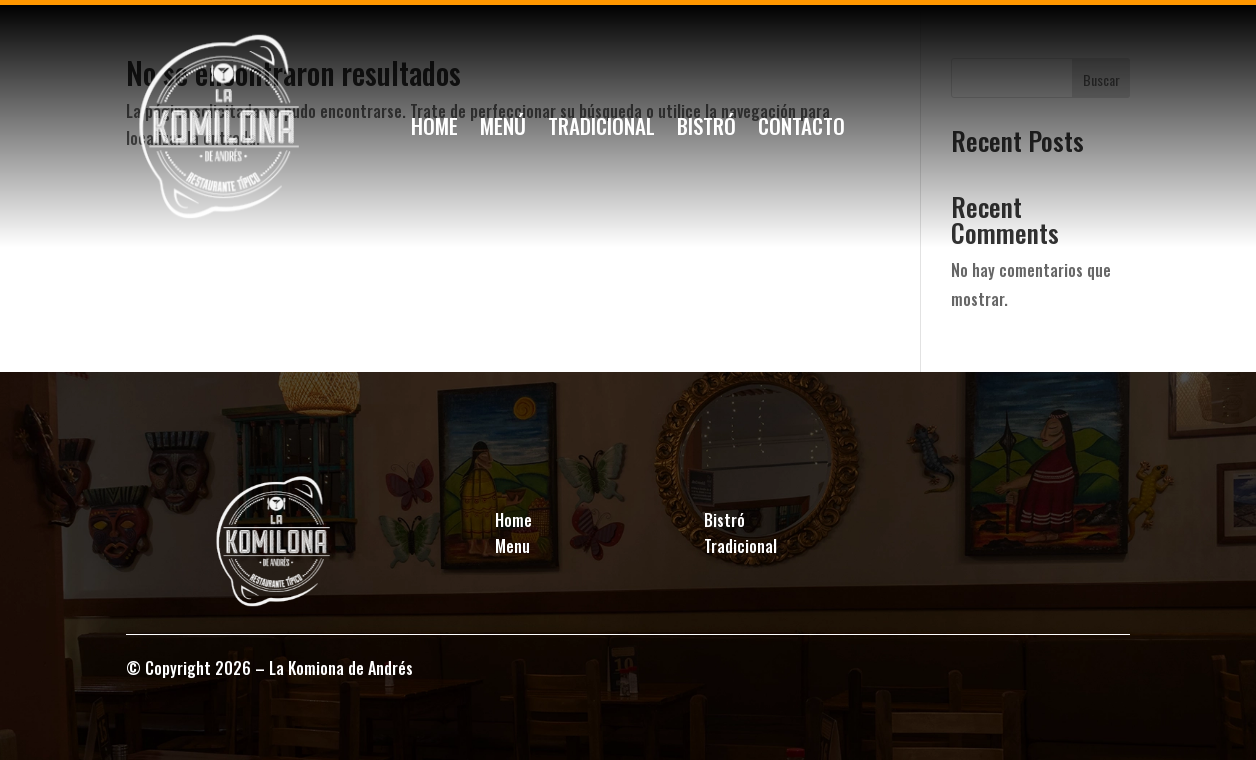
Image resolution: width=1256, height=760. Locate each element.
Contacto (801, 130)
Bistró (706, 130)
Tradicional (601, 130)
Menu (512, 546)
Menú (503, 130)
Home (434, 130)
